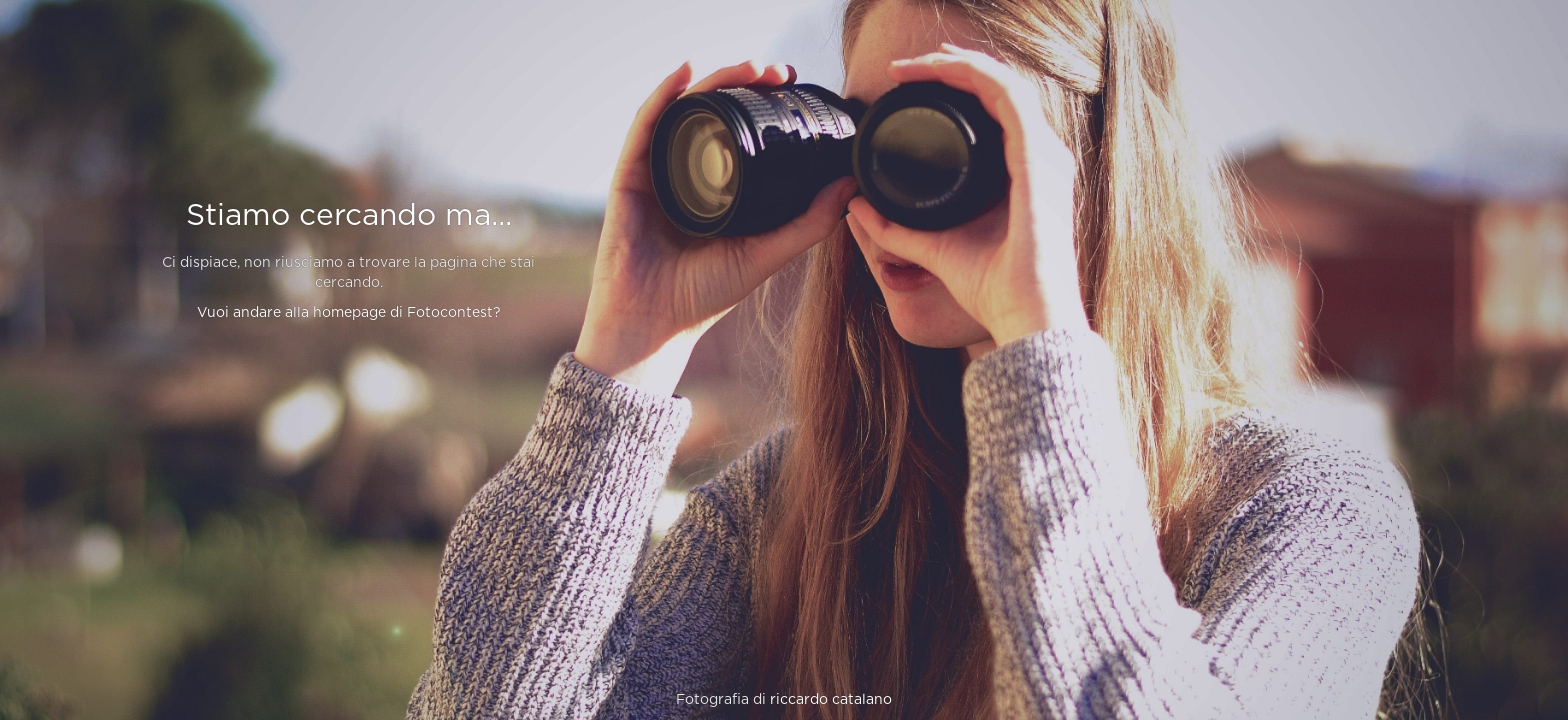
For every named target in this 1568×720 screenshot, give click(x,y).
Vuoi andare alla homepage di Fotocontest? (349, 313)
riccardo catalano (831, 700)
